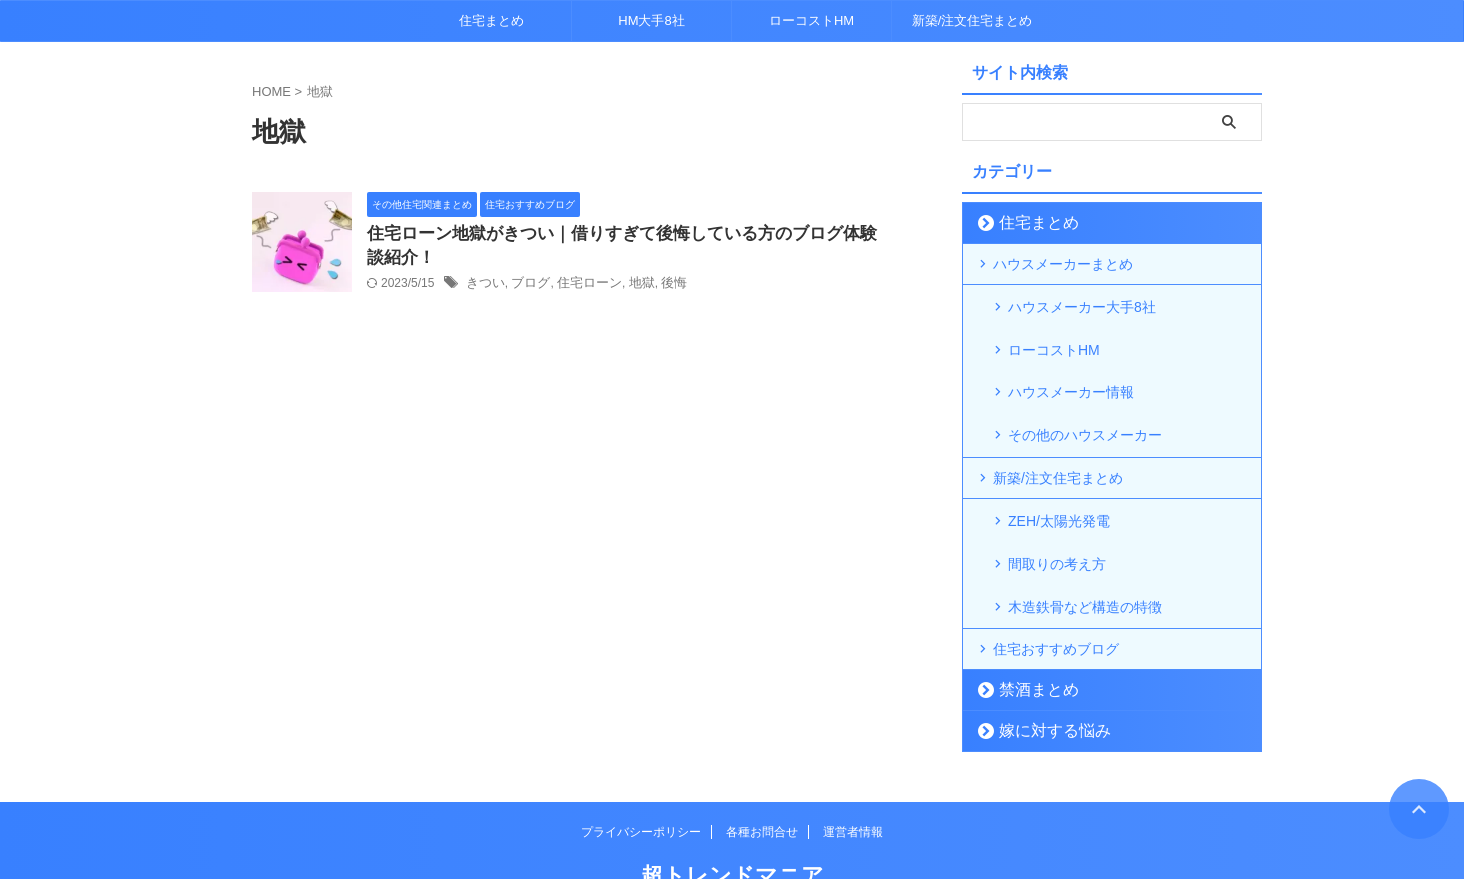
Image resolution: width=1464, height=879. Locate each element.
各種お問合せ (762, 771)
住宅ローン (581, 287)
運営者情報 (853, 771)
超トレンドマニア (732, 814)
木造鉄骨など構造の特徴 (1085, 547)
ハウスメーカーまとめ (1063, 264)
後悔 (660, 287)
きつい (484, 287)
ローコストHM (811, 20)
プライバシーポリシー (641, 771)
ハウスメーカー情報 (1071, 369)
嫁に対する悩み (1041, 669)
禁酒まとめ (1028, 628)
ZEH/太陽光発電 (1059, 483)
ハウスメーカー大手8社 (1082, 305)
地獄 (630, 287)
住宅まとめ (491, 20)
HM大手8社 (651, 20)
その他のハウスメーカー (1085, 401)
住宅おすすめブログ (1056, 588)
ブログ (526, 287)
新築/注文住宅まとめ (972, 20)
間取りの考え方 (1057, 515)
